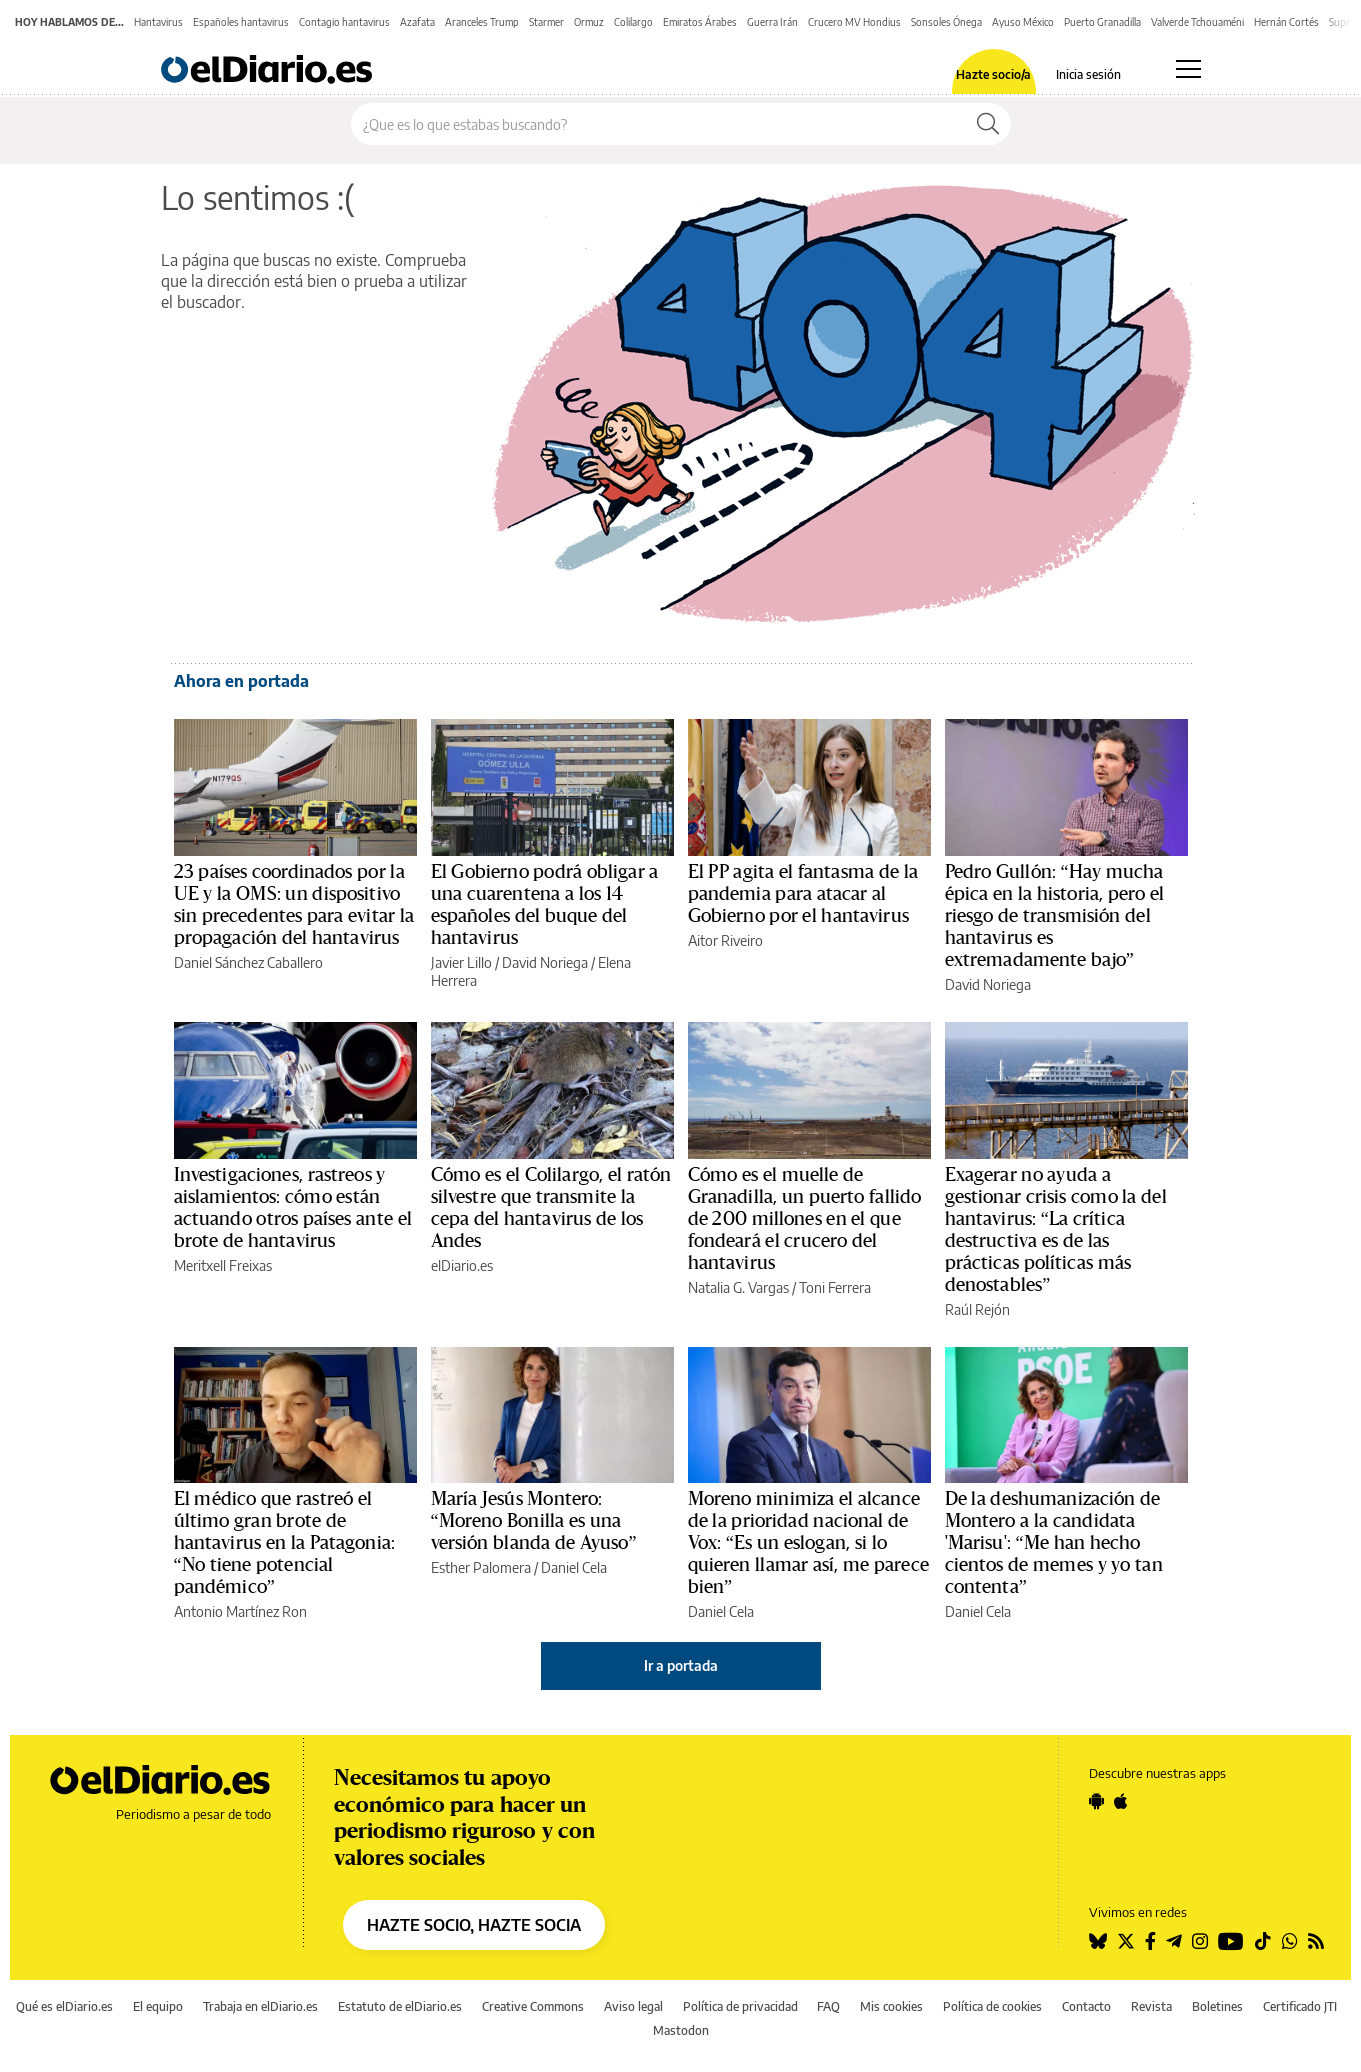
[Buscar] (988, 124)
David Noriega (545, 962)
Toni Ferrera (835, 1287)
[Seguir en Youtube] (1231, 1941)
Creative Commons (533, 2006)
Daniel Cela (574, 1567)
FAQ (828, 2006)
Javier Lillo (461, 962)
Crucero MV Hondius (854, 22)
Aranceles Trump (482, 22)
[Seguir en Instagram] (1200, 1941)
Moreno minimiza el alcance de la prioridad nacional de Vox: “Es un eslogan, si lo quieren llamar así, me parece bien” (808, 1543)
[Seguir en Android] (1096, 1801)
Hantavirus (158, 22)
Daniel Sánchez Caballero (248, 962)
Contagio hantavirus (344, 22)
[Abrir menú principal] (1188, 69)
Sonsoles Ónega (946, 22)
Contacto (1086, 2006)
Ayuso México (1023, 22)
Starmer (546, 22)
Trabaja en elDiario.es (260, 2006)
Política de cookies (992, 2006)
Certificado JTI (1300, 2006)
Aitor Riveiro (725, 940)
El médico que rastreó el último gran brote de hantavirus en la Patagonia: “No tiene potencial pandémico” (285, 1543)
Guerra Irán (772, 22)
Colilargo (633, 22)
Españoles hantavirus (241, 22)
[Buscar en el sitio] (658, 124)
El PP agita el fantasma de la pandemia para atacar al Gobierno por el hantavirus (803, 894)
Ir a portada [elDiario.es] (681, 1665)
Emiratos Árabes (700, 22)
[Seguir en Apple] (1121, 1801)
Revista (1151, 2006)
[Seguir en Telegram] (1174, 1941)
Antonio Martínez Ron (240, 1611)
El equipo (158, 2006)
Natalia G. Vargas (738, 1287)
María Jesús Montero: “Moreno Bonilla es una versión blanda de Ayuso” (534, 1521)
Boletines (1217, 2006)
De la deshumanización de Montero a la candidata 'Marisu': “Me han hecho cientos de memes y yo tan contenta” (1054, 1543)
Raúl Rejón (977, 1309)
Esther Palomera (481, 1567)
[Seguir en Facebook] (1150, 1941)
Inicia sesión (1088, 75)
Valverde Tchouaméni (1197, 22)
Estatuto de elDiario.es (400, 2006)
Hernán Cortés (1286, 22)
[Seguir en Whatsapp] (1290, 1941)
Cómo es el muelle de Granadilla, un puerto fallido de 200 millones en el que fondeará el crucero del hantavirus (805, 1219)
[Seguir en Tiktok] (1263, 1941)
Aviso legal (633, 2006)
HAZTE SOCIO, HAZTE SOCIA (474, 1925)
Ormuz (589, 22)
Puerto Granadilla (1102, 22)
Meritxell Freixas (223, 1265)
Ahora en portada (241, 681)
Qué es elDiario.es (64, 2006)
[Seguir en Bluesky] (1098, 1941)
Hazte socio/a (993, 75)
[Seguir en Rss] (1316, 1941)
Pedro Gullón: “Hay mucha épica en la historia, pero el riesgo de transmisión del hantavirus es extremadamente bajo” (1055, 916)
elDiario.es (462, 1265)
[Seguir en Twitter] (1126, 1941)
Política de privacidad (740, 2006)
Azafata (417, 22)
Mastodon (681, 2030)
